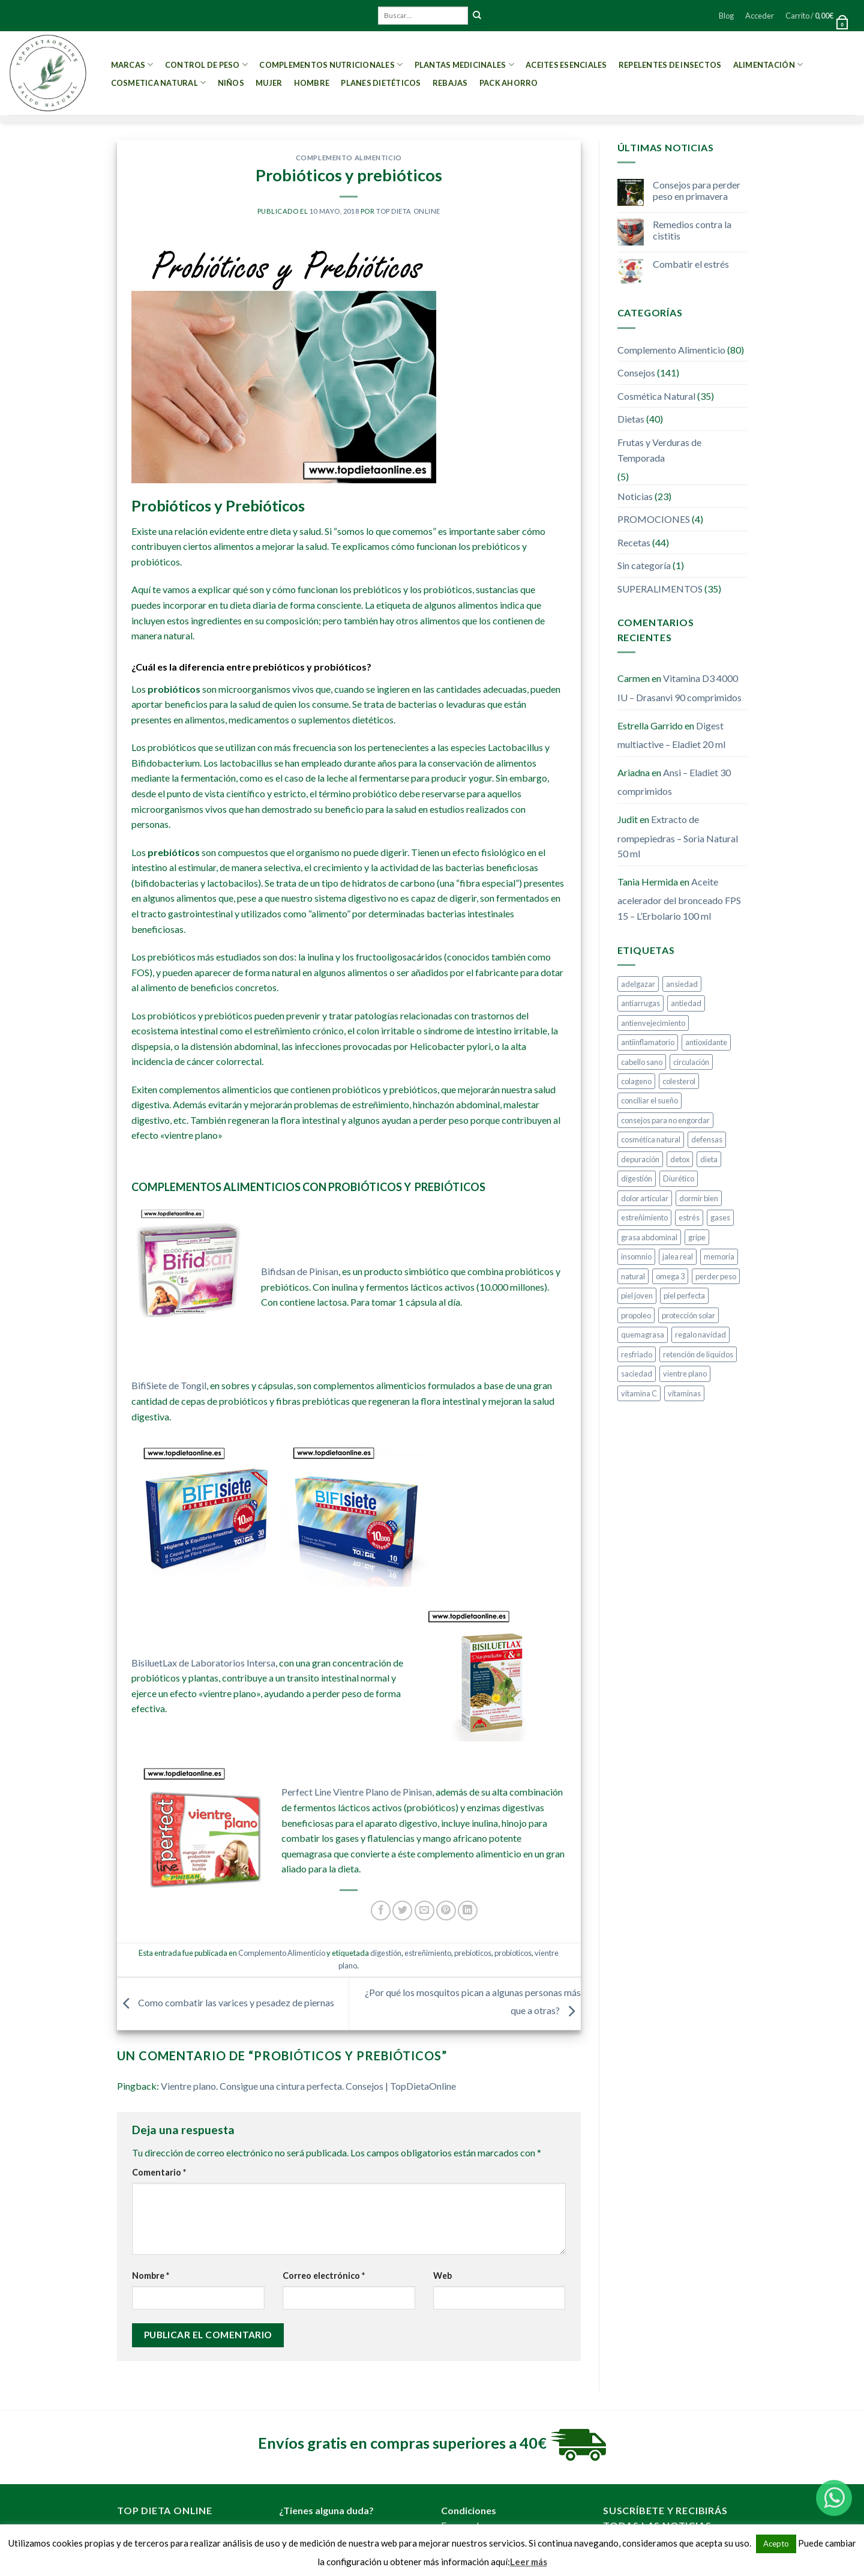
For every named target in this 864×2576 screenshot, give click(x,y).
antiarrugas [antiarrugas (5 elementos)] (640, 1003)
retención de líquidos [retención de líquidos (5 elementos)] (698, 1354)
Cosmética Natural (656, 396)
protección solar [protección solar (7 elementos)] (688, 1315)
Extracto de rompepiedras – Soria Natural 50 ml (677, 836)
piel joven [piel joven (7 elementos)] (637, 1295)
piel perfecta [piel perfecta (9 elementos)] (684, 1295)
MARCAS (132, 64)
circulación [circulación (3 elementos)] (691, 1062)
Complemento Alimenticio (349, 157)
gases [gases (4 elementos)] (720, 1217)
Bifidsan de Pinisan (299, 1271)
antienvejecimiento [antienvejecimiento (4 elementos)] (653, 1023)
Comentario (159, 2172)
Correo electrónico (324, 2275)
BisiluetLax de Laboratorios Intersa (203, 1662)
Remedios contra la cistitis (692, 230)
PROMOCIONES (653, 519)
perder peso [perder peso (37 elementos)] (715, 1276)
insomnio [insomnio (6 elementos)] (636, 1256)
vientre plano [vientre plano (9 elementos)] (685, 1373)
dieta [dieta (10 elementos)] (709, 1159)
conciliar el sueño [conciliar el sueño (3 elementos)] (649, 1100)
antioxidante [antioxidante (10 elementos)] (706, 1042)
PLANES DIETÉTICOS (381, 83)
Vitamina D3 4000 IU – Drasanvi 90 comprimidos (679, 687)
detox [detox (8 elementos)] (679, 1159)
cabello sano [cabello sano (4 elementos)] (641, 1062)
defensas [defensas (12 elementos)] (706, 1139)
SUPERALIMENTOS (660, 588)
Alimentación (768, 64)
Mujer (269, 83)
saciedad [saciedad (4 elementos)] (636, 1373)
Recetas (633, 542)
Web (442, 2275)
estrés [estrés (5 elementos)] (689, 1217)
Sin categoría (644, 565)
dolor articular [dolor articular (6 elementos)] (644, 1198)
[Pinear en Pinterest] (446, 1910)
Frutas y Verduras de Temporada (659, 449)
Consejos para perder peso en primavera (696, 190)
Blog (726, 15)
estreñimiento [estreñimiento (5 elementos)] (644, 1217)
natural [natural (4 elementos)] (633, 1276)
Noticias (635, 496)
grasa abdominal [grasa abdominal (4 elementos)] (649, 1237)
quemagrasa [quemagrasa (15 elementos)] (642, 1334)
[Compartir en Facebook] (381, 1910)
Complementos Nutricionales (331, 64)
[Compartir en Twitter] (402, 1910)
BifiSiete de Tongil (168, 1385)
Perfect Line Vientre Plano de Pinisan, (357, 1791)
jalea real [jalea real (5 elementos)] (677, 1256)
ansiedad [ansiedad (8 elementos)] (682, 984)
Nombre (150, 2275)
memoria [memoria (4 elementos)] (719, 1256)
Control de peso (206, 64)
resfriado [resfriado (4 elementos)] (636, 1354)
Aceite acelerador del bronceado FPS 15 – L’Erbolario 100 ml (679, 899)
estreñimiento (427, 1953)
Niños (231, 83)
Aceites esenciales (566, 65)
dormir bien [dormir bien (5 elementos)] (698, 1198)
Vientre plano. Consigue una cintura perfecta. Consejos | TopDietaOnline (308, 2086)
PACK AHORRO (508, 83)
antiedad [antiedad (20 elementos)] (686, 1003)
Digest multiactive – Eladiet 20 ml (671, 735)
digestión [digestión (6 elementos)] (636, 1178)
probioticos (513, 1953)
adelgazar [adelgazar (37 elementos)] (638, 984)
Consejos (636, 372)
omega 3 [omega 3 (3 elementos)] (670, 1276)
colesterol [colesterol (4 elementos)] (678, 1081)
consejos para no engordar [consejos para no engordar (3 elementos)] (665, 1120)
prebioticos (472, 1953)
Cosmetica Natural (158, 82)
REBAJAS (450, 83)
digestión (385, 1953)
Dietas (630, 418)
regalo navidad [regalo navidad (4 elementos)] (700, 1334)
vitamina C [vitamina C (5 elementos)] (639, 1393)
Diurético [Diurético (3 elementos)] (678, 1178)
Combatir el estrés (691, 264)
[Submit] (477, 16)
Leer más (528, 2561)
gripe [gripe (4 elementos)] (697, 1237)
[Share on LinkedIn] (468, 1910)
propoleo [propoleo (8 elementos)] (636, 1315)
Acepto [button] (776, 2543)
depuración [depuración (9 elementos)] (640, 1159)
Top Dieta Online (408, 211)
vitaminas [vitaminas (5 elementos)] (684, 1393)
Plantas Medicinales (464, 64)
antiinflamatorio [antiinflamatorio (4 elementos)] (647, 1042)
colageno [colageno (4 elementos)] (636, 1081)
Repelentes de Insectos (670, 65)
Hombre (312, 83)
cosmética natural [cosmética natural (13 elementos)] (650, 1139)
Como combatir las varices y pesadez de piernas (225, 2002)
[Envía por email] (424, 1910)
